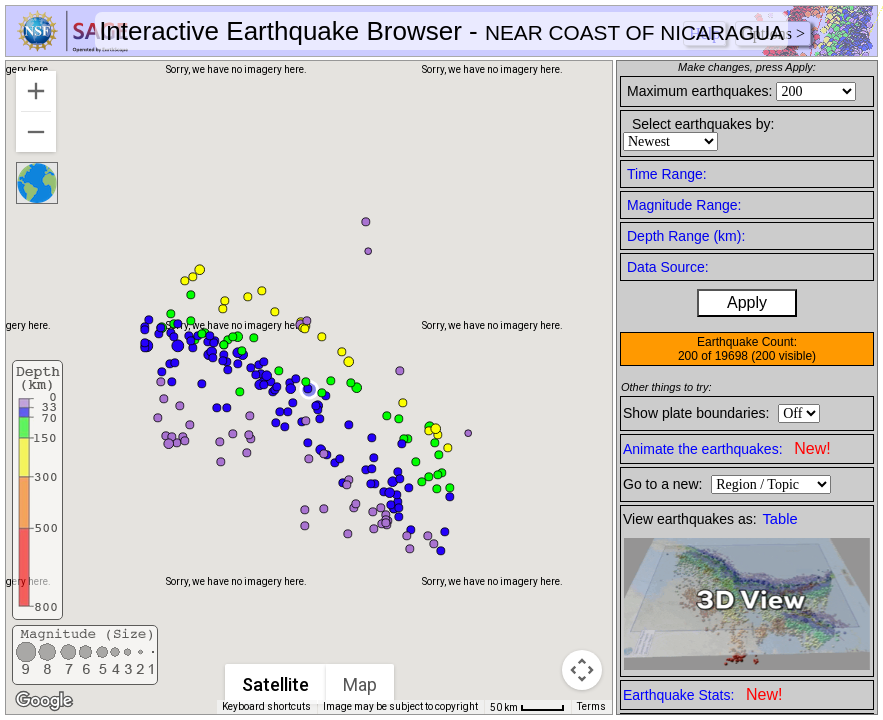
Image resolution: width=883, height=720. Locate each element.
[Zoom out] (36, 132)
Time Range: (667, 174)
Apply (747, 302)
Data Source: (668, 267)
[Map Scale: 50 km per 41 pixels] (527, 707)
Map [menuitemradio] (361, 684)
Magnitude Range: (684, 205)
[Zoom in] (36, 91)
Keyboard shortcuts (266, 706)
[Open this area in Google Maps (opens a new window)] (44, 701)
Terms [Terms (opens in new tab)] (591, 706)
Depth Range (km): (686, 236)
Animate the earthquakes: (727, 448)
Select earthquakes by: (703, 124)
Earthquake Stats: (702, 694)
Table (780, 519)
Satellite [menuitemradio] (276, 684)
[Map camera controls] (582, 670)
